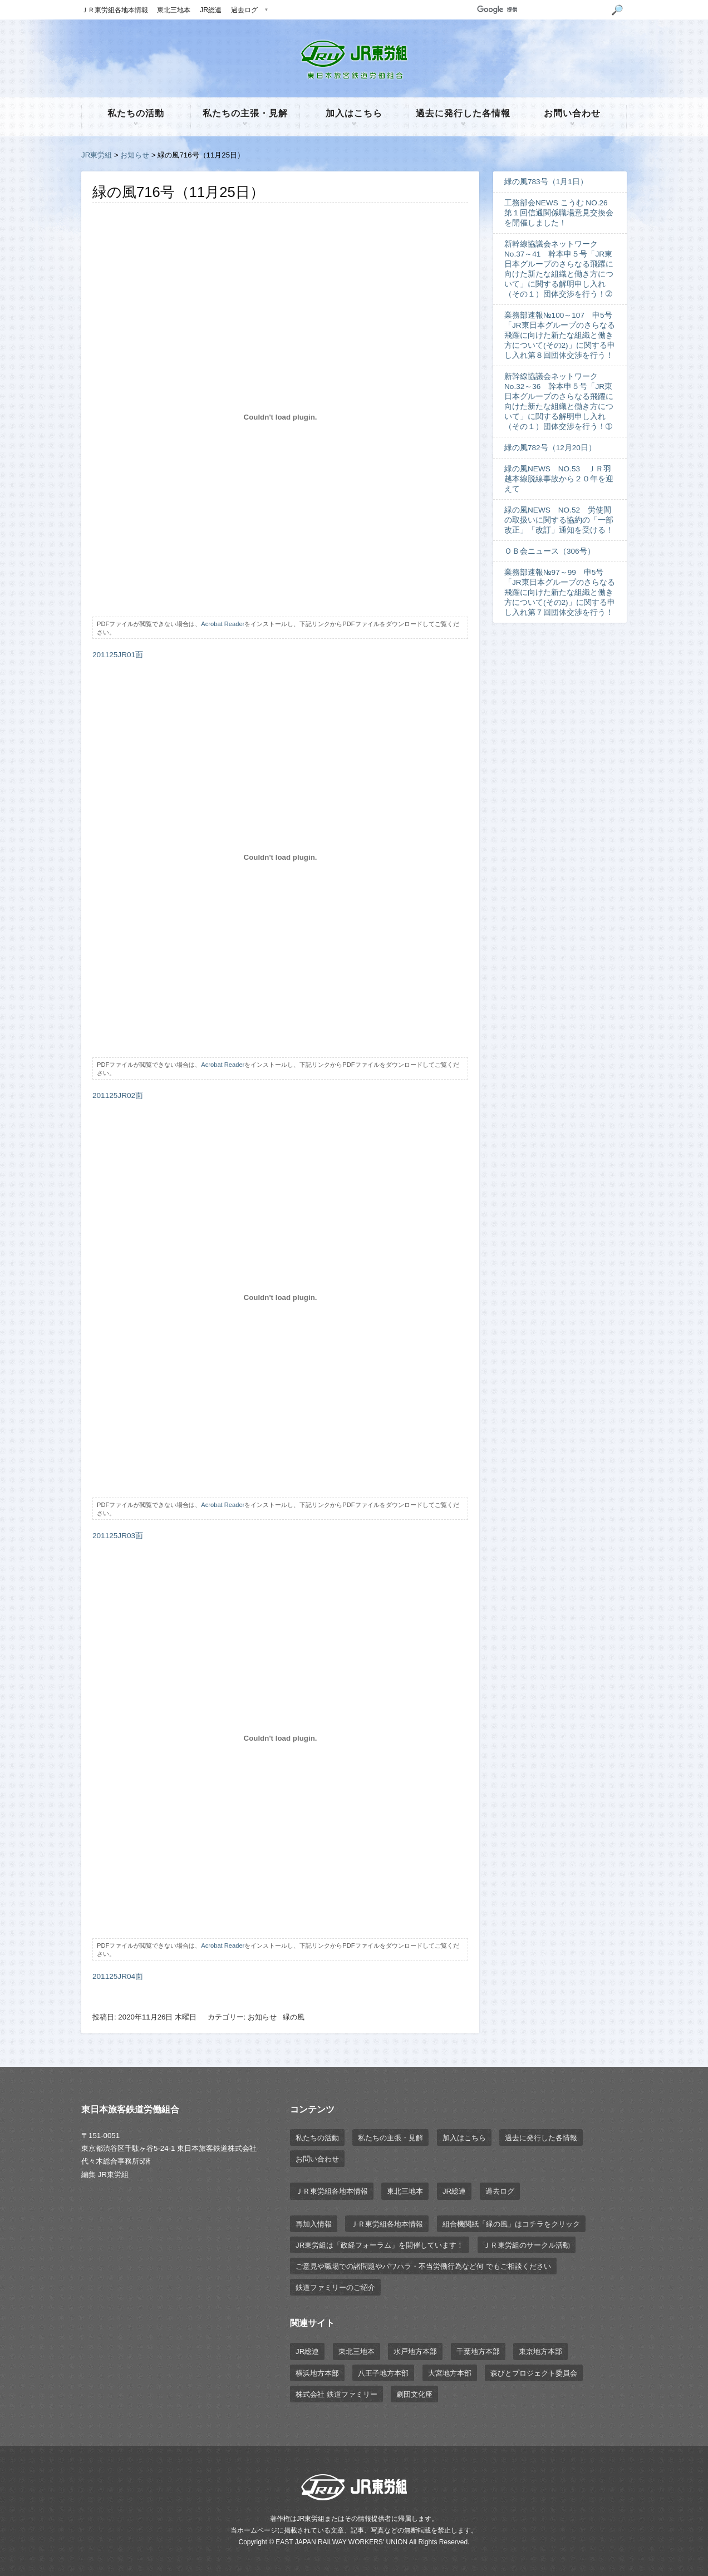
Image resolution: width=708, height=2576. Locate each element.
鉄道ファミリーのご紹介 (335, 2287)
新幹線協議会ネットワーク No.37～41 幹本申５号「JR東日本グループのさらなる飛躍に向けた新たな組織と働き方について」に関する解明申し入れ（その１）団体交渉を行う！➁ (558, 269)
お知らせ (134, 155)
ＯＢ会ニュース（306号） (549, 551)
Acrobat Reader (222, 623)
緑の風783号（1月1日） (546, 182)
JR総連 (211, 10)
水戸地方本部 (415, 2351)
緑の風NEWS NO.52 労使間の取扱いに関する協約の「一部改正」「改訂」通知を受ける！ (558, 520)
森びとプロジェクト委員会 (533, 2373)
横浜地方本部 (317, 2373)
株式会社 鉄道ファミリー (336, 2394)
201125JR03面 (117, 1535)
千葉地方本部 (478, 2351)
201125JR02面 (117, 1095)
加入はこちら (354, 113)
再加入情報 (314, 2224)
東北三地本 (173, 10)
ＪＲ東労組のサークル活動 (526, 2245)
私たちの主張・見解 (245, 113)
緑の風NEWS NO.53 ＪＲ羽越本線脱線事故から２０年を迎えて (558, 479)
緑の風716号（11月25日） (178, 192)
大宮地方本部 (449, 2373)
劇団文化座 (414, 2394)
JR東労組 (96, 155)
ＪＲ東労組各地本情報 (114, 10)
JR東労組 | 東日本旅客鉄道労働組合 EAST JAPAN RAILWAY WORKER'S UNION (354, 59)
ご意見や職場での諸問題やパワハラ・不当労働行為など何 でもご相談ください (423, 2266)
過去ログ (244, 10)
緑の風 (293, 2017)
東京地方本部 (540, 2351)
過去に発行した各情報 (463, 113)
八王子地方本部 (383, 2373)
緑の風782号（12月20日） (550, 448)
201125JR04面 (117, 1976)
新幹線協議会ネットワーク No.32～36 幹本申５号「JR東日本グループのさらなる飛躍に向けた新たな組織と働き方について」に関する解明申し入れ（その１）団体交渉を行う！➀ (558, 401)
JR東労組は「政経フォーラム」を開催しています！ (380, 2245)
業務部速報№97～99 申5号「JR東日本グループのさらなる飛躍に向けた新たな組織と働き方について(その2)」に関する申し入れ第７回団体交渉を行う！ (559, 592)
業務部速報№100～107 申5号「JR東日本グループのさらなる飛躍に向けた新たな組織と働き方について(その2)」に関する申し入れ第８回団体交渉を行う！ (559, 335)
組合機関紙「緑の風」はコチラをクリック (511, 2224)
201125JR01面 (117, 655)
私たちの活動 (135, 113)
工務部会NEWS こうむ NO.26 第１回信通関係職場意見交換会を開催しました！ (560, 213)
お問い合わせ (572, 113)
